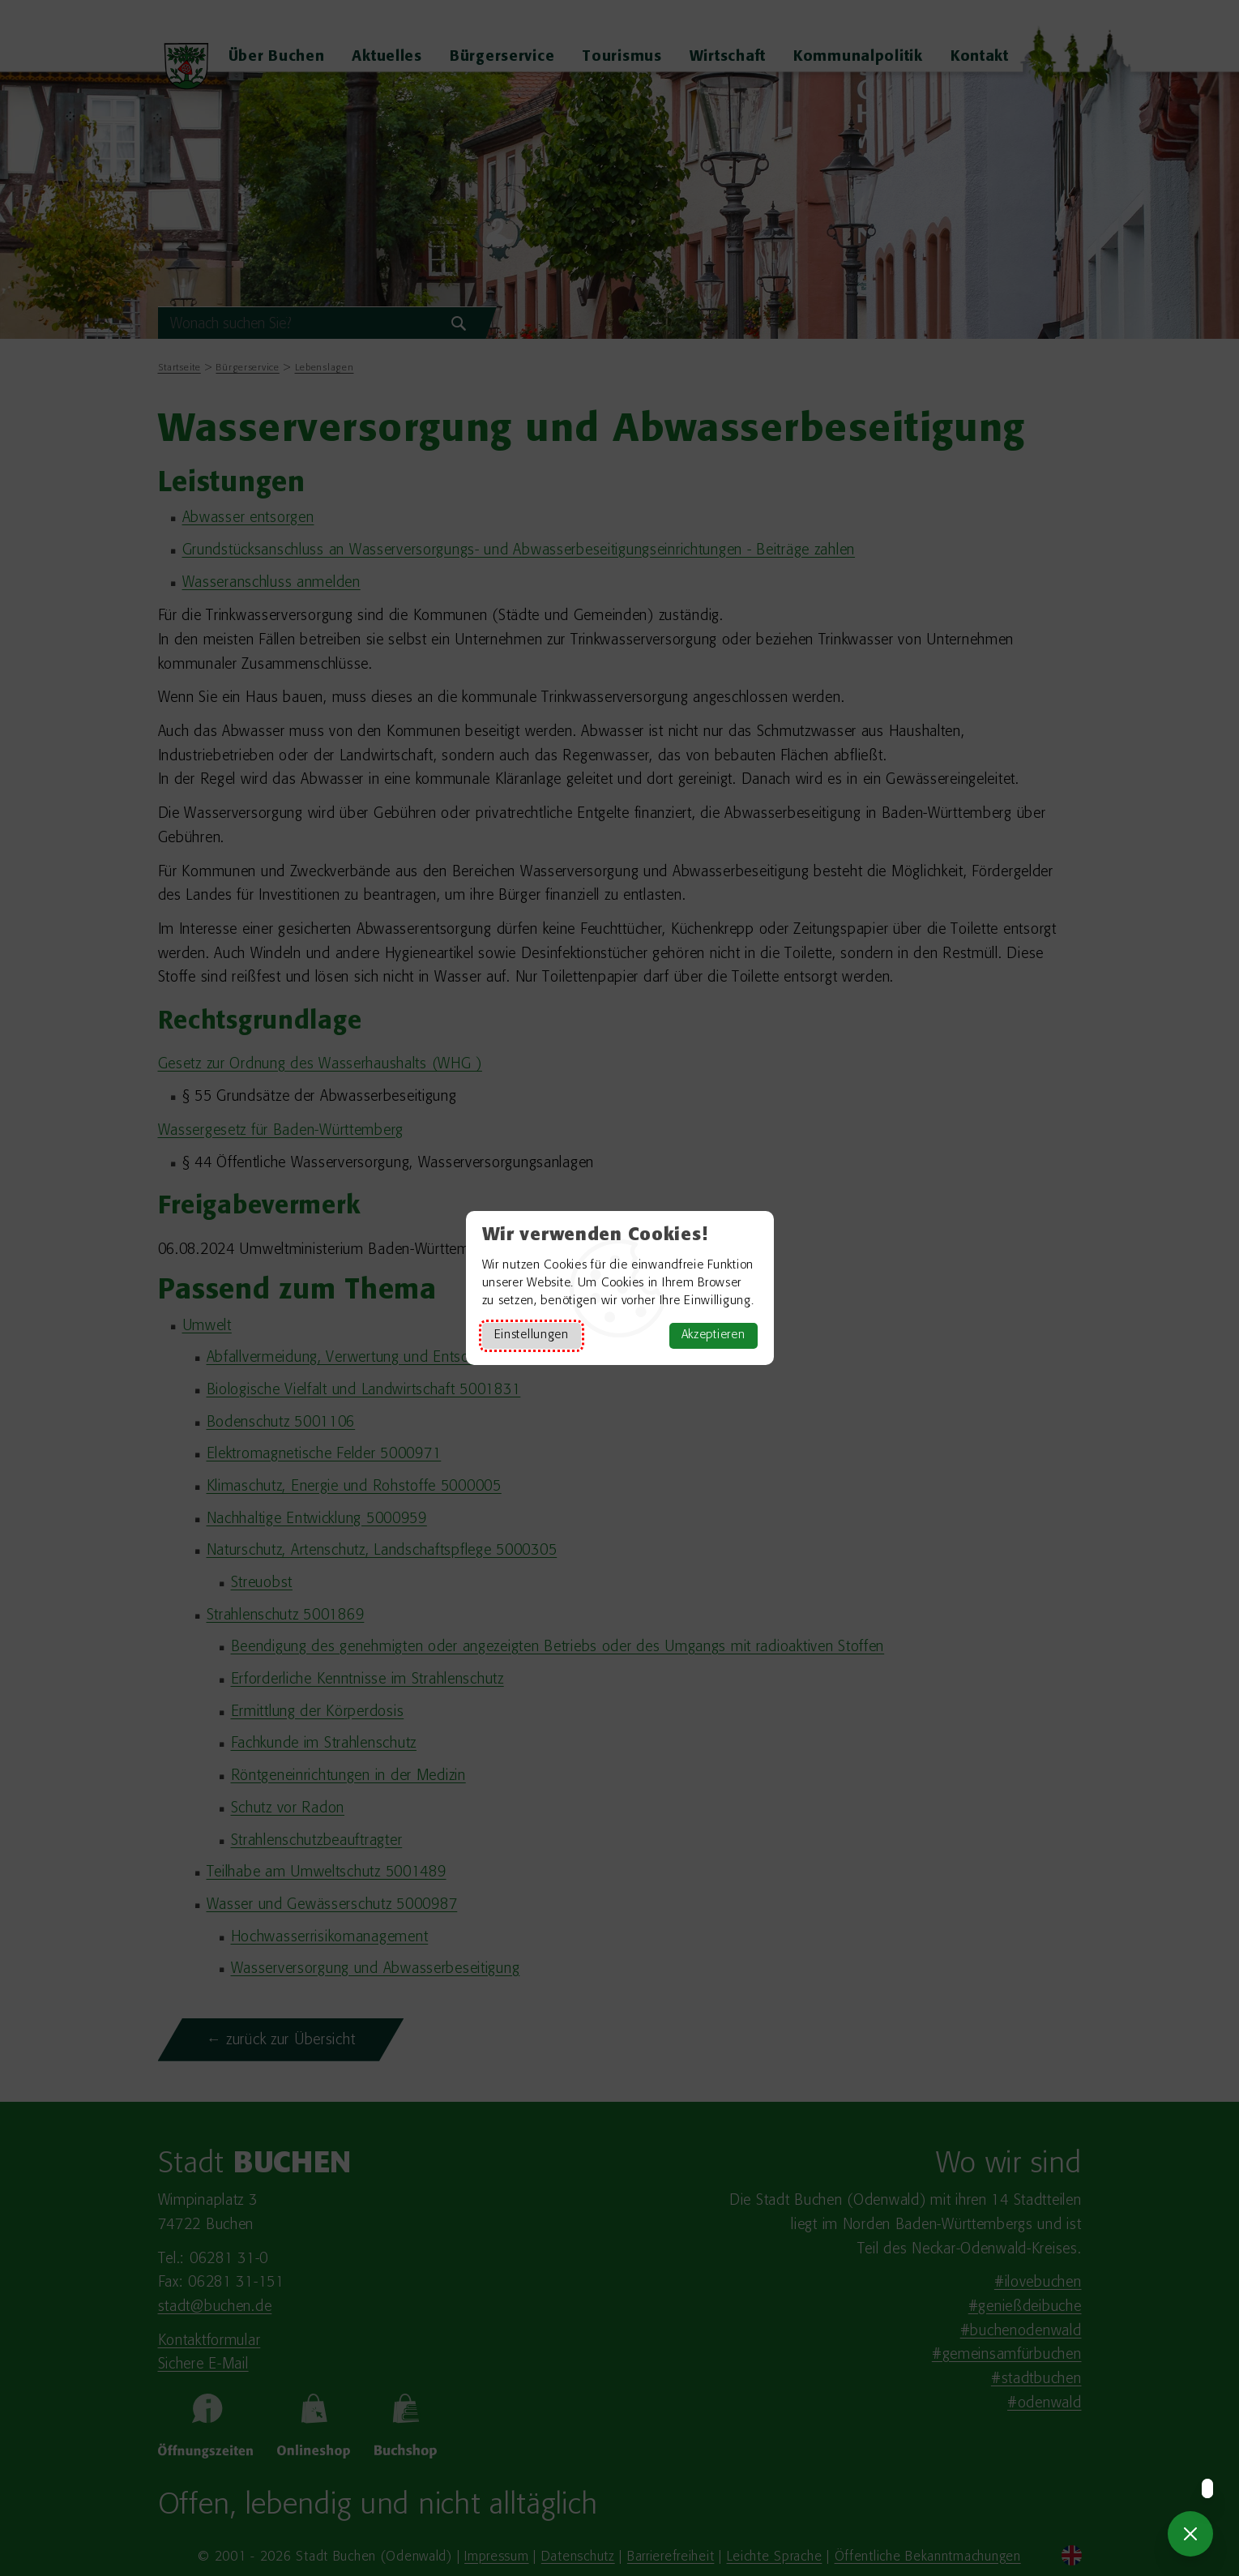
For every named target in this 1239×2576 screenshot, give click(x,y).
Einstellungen (531, 1335)
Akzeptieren (713, 1335)
